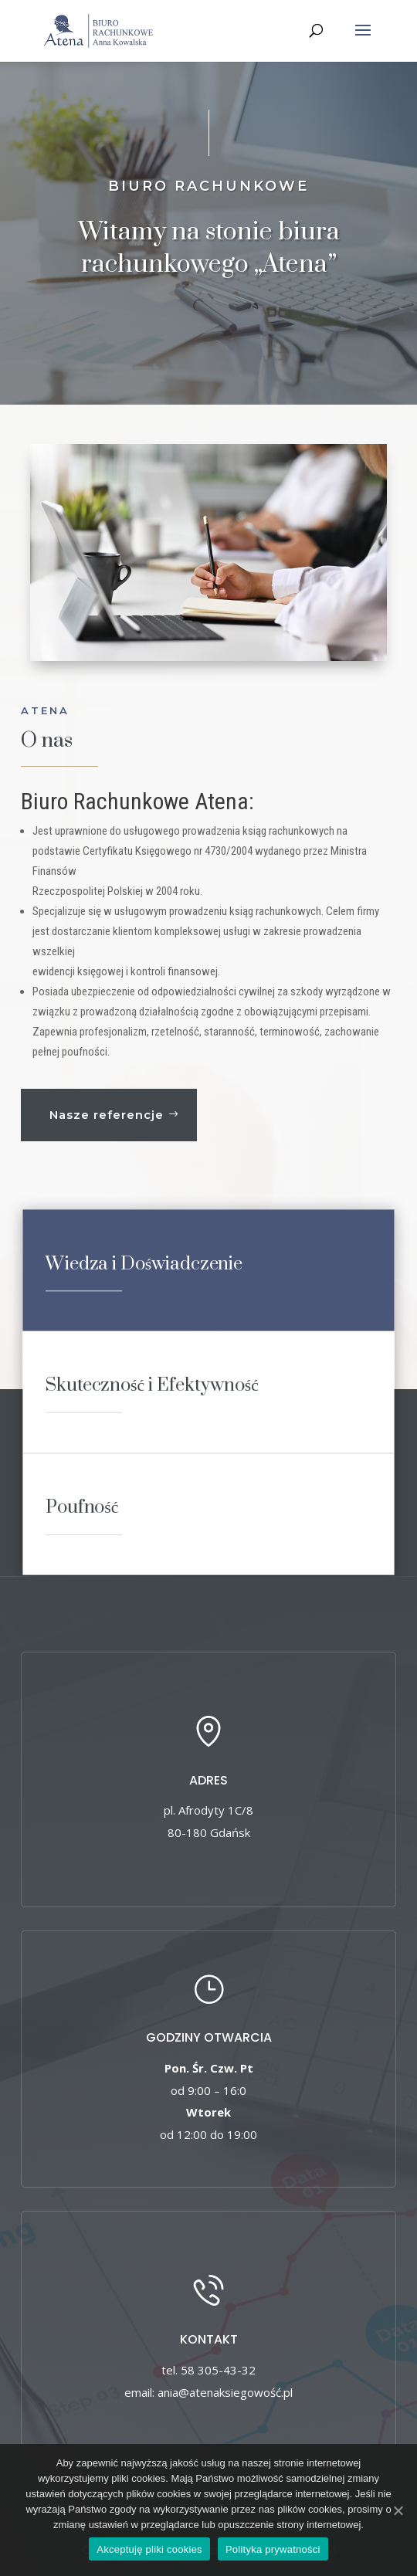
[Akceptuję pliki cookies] (397, 2510)
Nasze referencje (106, 1114)
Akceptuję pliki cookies (149, 2549)
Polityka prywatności (272, 2549)
